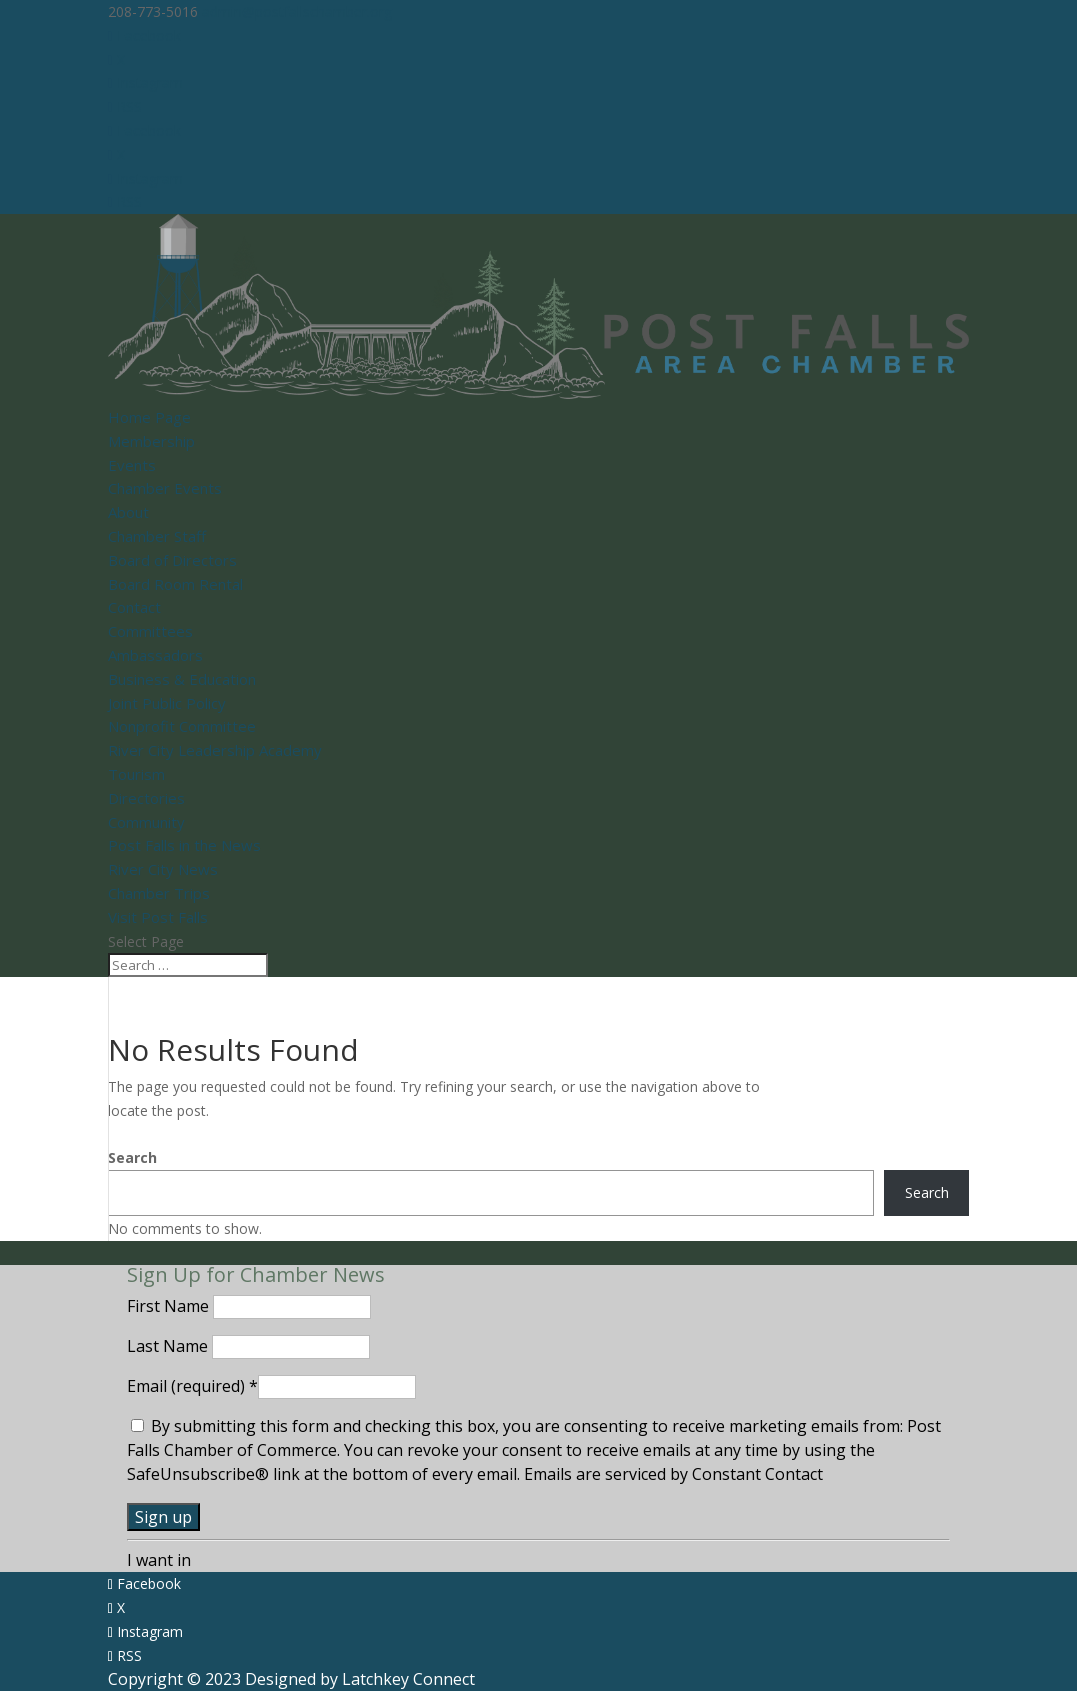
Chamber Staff (157, 536)
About (128, 512)
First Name (170, 1306)
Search (132, 1157)
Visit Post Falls (158, 917)
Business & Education (182, 679)
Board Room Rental (175, 584)
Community (146, 822)
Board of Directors (172, 560)
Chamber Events (165, 488)
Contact (134, 607)
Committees (150, 631)
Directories (146, 798)
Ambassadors (155, 655)
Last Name (169, 1346)
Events (132, 465)
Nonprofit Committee (182, 726)
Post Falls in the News (184, 845)
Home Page (149, 417)
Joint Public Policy (167, 703)
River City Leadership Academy (215, 750)
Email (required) (192, 1386)
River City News (163, 869)
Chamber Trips (159, 893)
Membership (151, 441)
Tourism (136, 774)
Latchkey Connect (408, 1679)
